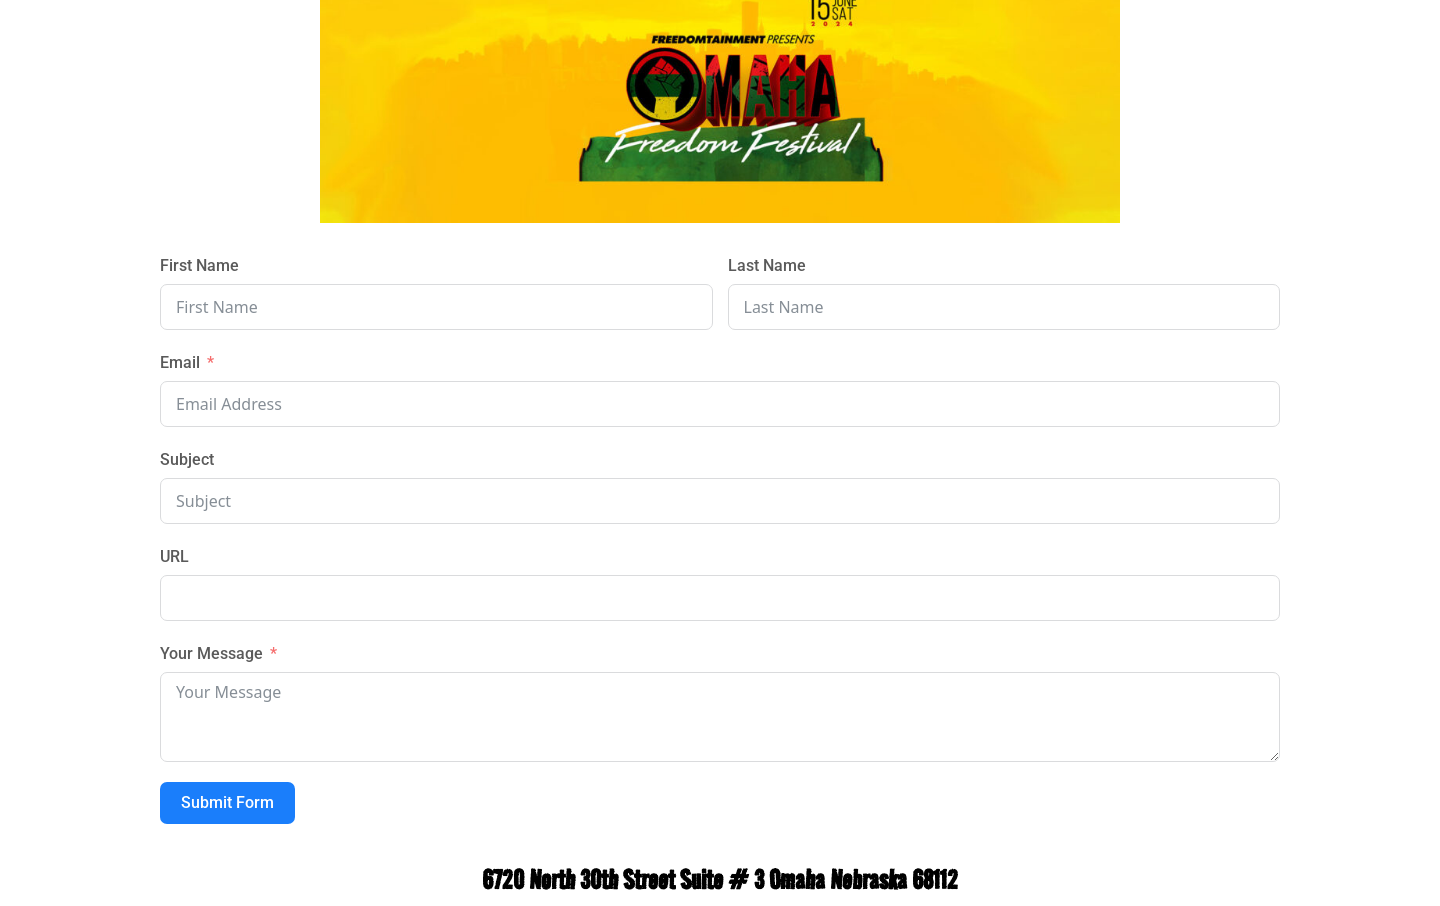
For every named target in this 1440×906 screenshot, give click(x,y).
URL (174, 556)
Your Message (211, 653)
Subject (187, 459)
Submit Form (227, 802)
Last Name (767, 265)
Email (180, 362)
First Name (199, 265)
